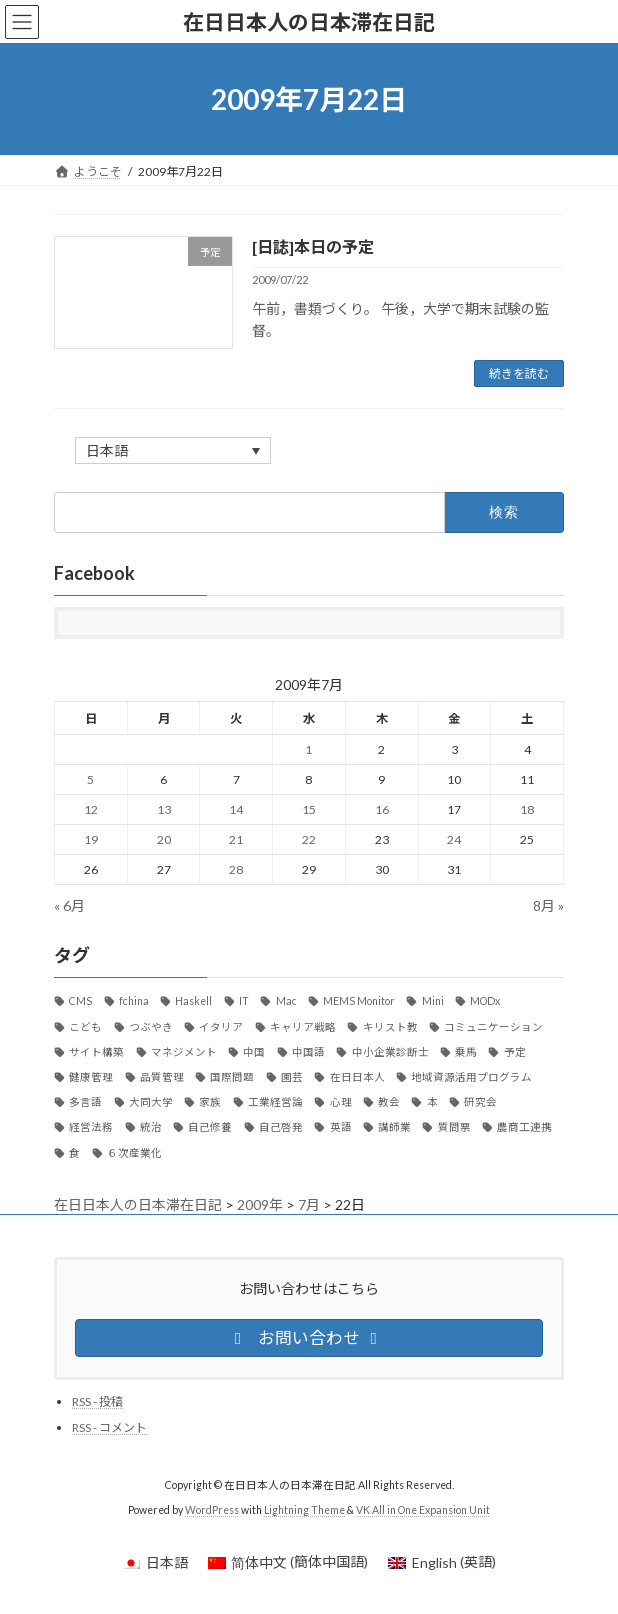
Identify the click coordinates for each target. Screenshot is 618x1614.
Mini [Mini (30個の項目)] (433, 1002)
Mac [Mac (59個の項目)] (286, 1002)
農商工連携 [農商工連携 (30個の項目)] (524, 1128)
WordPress (212, 1510)
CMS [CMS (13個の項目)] (80, 1002)
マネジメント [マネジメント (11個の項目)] (184, 1052)
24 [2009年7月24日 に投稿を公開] (454, 840)
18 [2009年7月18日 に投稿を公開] (527, 810)
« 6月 (69, 905)
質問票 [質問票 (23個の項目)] (454, 1128)
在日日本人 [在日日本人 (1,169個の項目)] (357, 1077)
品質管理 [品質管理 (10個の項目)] (162, 1077)
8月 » (548, 905)
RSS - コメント (109, 1427)
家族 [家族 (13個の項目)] (210, 1102)
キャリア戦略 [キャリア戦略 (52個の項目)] (303, 1027)
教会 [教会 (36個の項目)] (389, 1102)
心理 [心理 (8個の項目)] (341, 1102)
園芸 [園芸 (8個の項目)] (292, 1077)
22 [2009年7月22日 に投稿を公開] (309, 840)
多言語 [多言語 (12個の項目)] (85, 1102)
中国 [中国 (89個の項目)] (254, 1052)
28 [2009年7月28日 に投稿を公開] (236, 870)
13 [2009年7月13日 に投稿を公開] (164, 810)
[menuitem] (173, 450)
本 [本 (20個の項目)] (432, 1102)
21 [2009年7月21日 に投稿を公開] (236, 840)
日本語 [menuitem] (107, 451)
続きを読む (519, 373)
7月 (309, 1204)
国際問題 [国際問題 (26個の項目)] (232, 1077)
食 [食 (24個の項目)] (74, 1153)
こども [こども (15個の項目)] (85, 1027)
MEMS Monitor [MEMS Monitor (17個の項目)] (359, 1002)
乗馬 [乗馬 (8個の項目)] (466, 1052)
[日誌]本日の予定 (313, 246)
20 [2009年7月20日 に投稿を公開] (164, 840)
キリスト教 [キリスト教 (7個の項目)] (390, 1027)
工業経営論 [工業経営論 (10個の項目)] (275, 1102)
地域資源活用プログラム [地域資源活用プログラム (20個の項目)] (471, 1077)
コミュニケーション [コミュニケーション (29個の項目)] (493, 1027)
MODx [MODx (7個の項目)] (485, 1002)
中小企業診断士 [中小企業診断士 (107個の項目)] (390, 1052)
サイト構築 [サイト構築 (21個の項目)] (96, 1052)
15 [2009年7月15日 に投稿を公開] (309, 810)
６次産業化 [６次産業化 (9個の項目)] (134, 1153)
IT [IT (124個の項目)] (244, 1002)
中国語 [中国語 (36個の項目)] (308, 1052)
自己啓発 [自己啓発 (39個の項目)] (281, 1128)
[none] (173, 450)
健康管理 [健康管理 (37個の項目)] (91, 1077)
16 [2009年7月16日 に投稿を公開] (382, 810)
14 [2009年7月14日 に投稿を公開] (236, 810)
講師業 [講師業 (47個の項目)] (394, 1128)
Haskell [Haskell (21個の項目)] (193, 1002)
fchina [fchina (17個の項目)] (134, 1002)
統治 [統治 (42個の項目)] (151, 1128)
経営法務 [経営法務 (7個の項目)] (91, 1128)
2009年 (260, 1204)
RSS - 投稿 (97, 1401)
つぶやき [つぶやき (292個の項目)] (151, 1027)
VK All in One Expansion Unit (423, 1510)
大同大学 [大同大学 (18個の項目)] (151, 1102)
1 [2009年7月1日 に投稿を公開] (308, 750)
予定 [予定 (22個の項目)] (515, 1052)
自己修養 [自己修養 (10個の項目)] (210, 1128)
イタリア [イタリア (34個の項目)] (221, 1027)
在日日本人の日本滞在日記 (138, 1204)
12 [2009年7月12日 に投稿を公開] (91, 810)
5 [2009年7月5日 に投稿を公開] (90, 780)
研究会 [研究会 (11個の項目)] (480, 1102)
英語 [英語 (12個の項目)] (341, 1128)
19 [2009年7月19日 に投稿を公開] (91, 840)
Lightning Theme (304, 1510)
